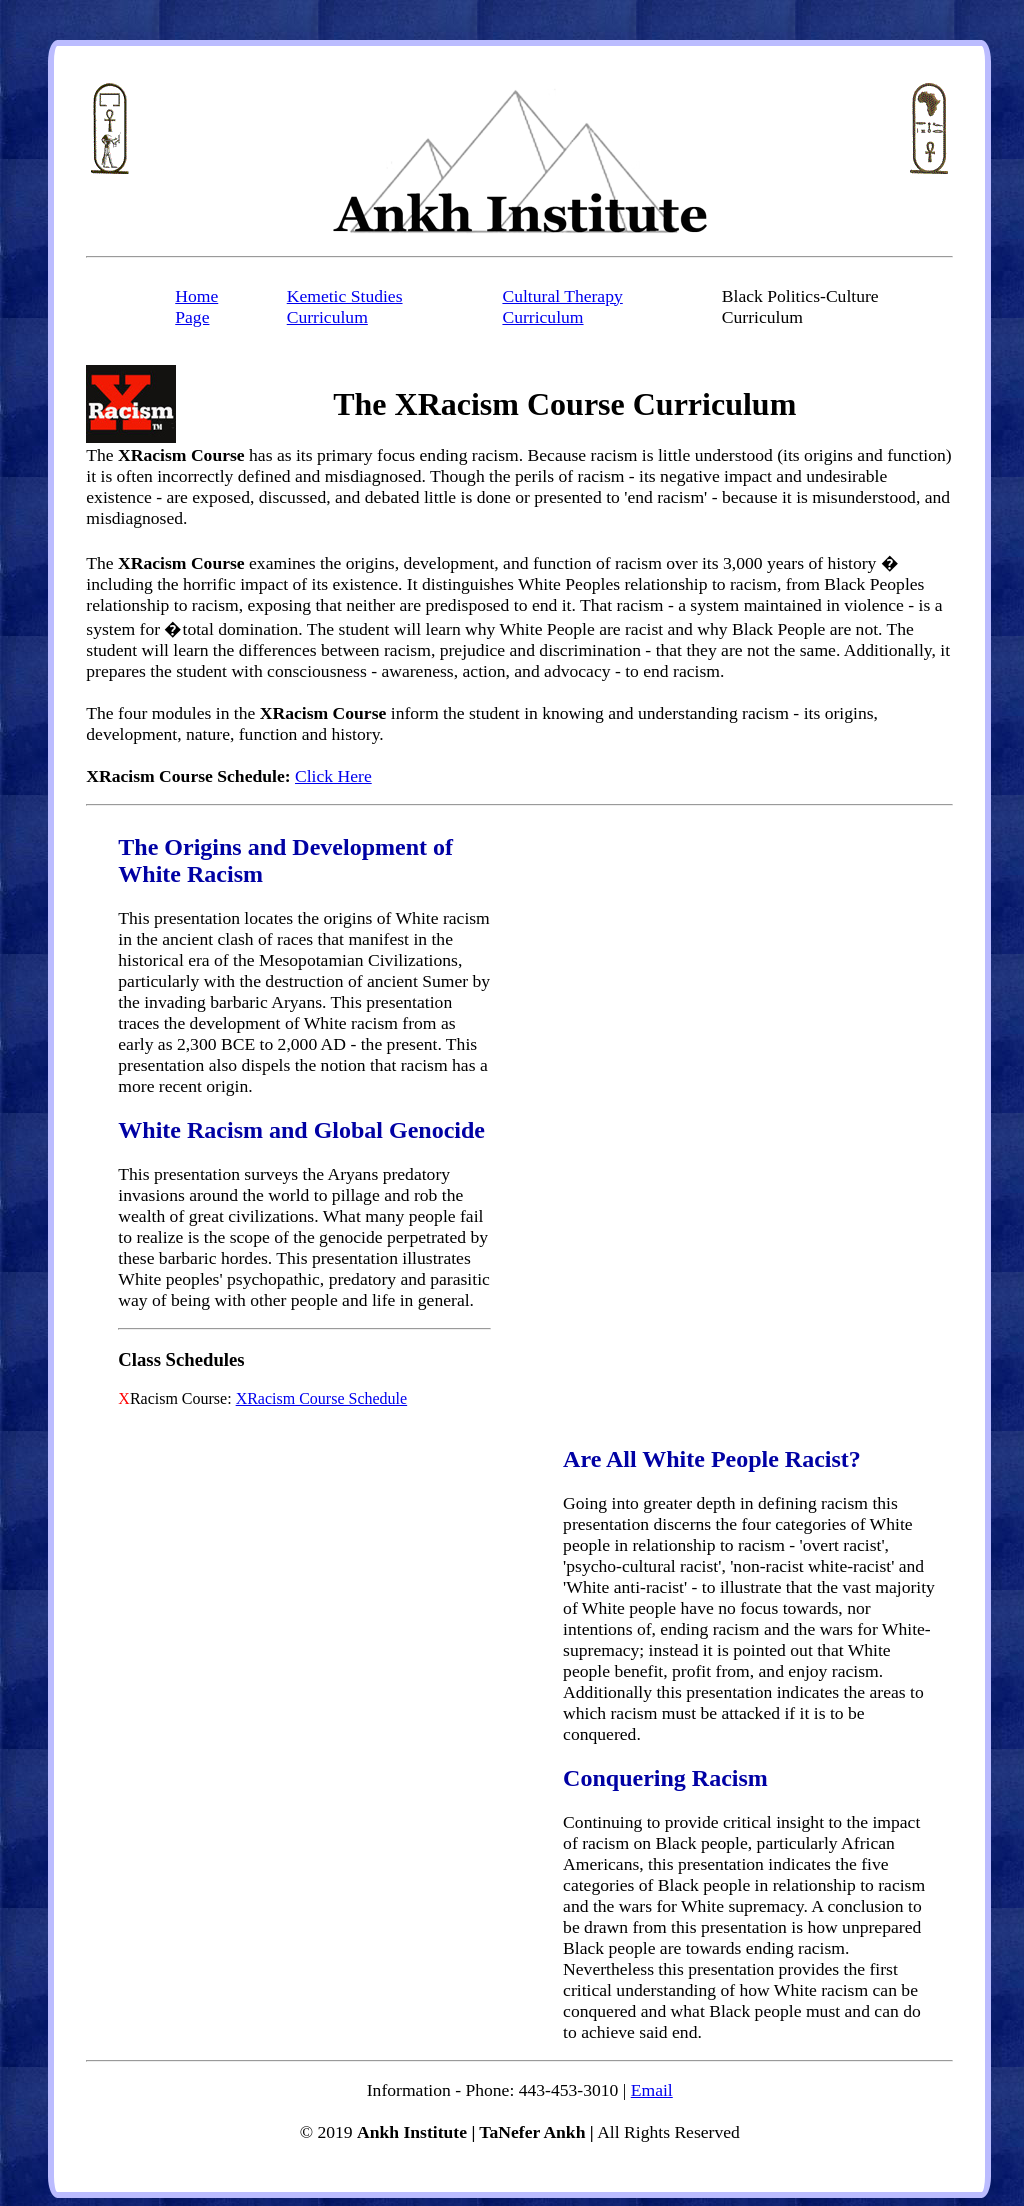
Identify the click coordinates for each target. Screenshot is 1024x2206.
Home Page (196, 306)
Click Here (333, 776)
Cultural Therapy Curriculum (562, 306)
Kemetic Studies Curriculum (345, 306)
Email (652, 2090)
